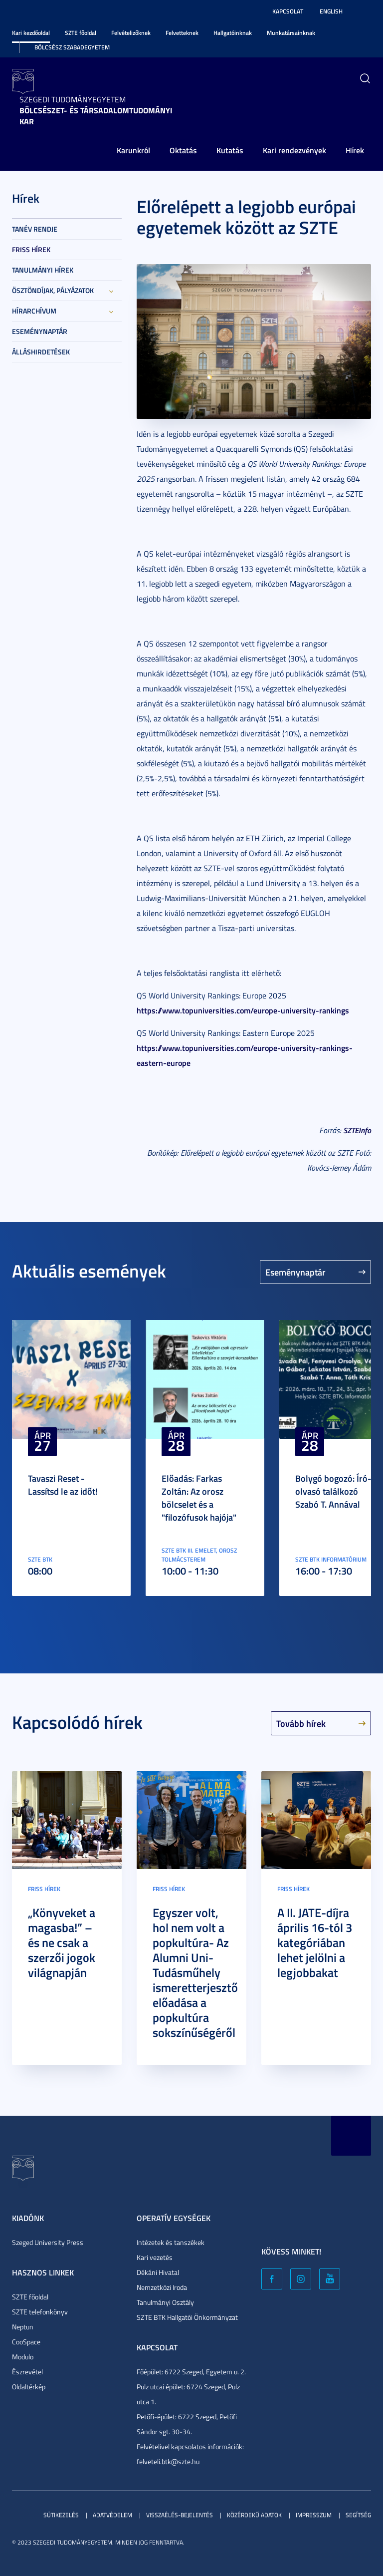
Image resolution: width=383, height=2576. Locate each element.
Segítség (358, 2515)
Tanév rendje (34, 229)
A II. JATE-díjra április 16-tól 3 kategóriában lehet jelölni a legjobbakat (314, 1942)
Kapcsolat (287, 11)
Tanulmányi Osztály (165, 2302)
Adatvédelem (112, 2515)
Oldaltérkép (28, 2386)
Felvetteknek (182, 32)
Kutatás (229, 150)
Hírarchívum (34, 311)
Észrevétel (27, 2371)
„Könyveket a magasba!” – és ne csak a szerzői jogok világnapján (61, 1942)
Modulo (22, 2356)
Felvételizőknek (131, 32)
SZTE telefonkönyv (40, 2311)
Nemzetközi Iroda (162, 2287)
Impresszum (314, 2515)
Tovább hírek (301, 1723)
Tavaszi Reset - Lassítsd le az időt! (63, 1485)
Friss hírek (31, 249)
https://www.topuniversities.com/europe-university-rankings (243, 1010)
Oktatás (183, 150)
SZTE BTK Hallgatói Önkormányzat (187, 2317)
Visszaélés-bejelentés (179, 2515)
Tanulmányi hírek (42, 270)
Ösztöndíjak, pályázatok (53, 290)
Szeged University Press (47, 2242)
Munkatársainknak (291, 32)
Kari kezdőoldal (31, 32)
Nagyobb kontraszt (365, 11)
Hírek (355, 150)
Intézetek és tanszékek (170, 2242)
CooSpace (26, 2341)
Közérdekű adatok (254, 2515)
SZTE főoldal (80, 32)
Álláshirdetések (41, 351)
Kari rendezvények (294, 150)
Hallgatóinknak (232, 32)
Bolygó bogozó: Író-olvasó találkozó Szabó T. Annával (333, 1491)
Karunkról (133, 150)
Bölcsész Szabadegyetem (72, 47)
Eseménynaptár (39, 331)
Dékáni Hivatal (158, 2272)
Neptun (22, 2326)
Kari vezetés (155, 2257)
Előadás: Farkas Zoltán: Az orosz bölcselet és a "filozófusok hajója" (199, 1498)
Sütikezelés (61, 2515)
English (331, 11)
